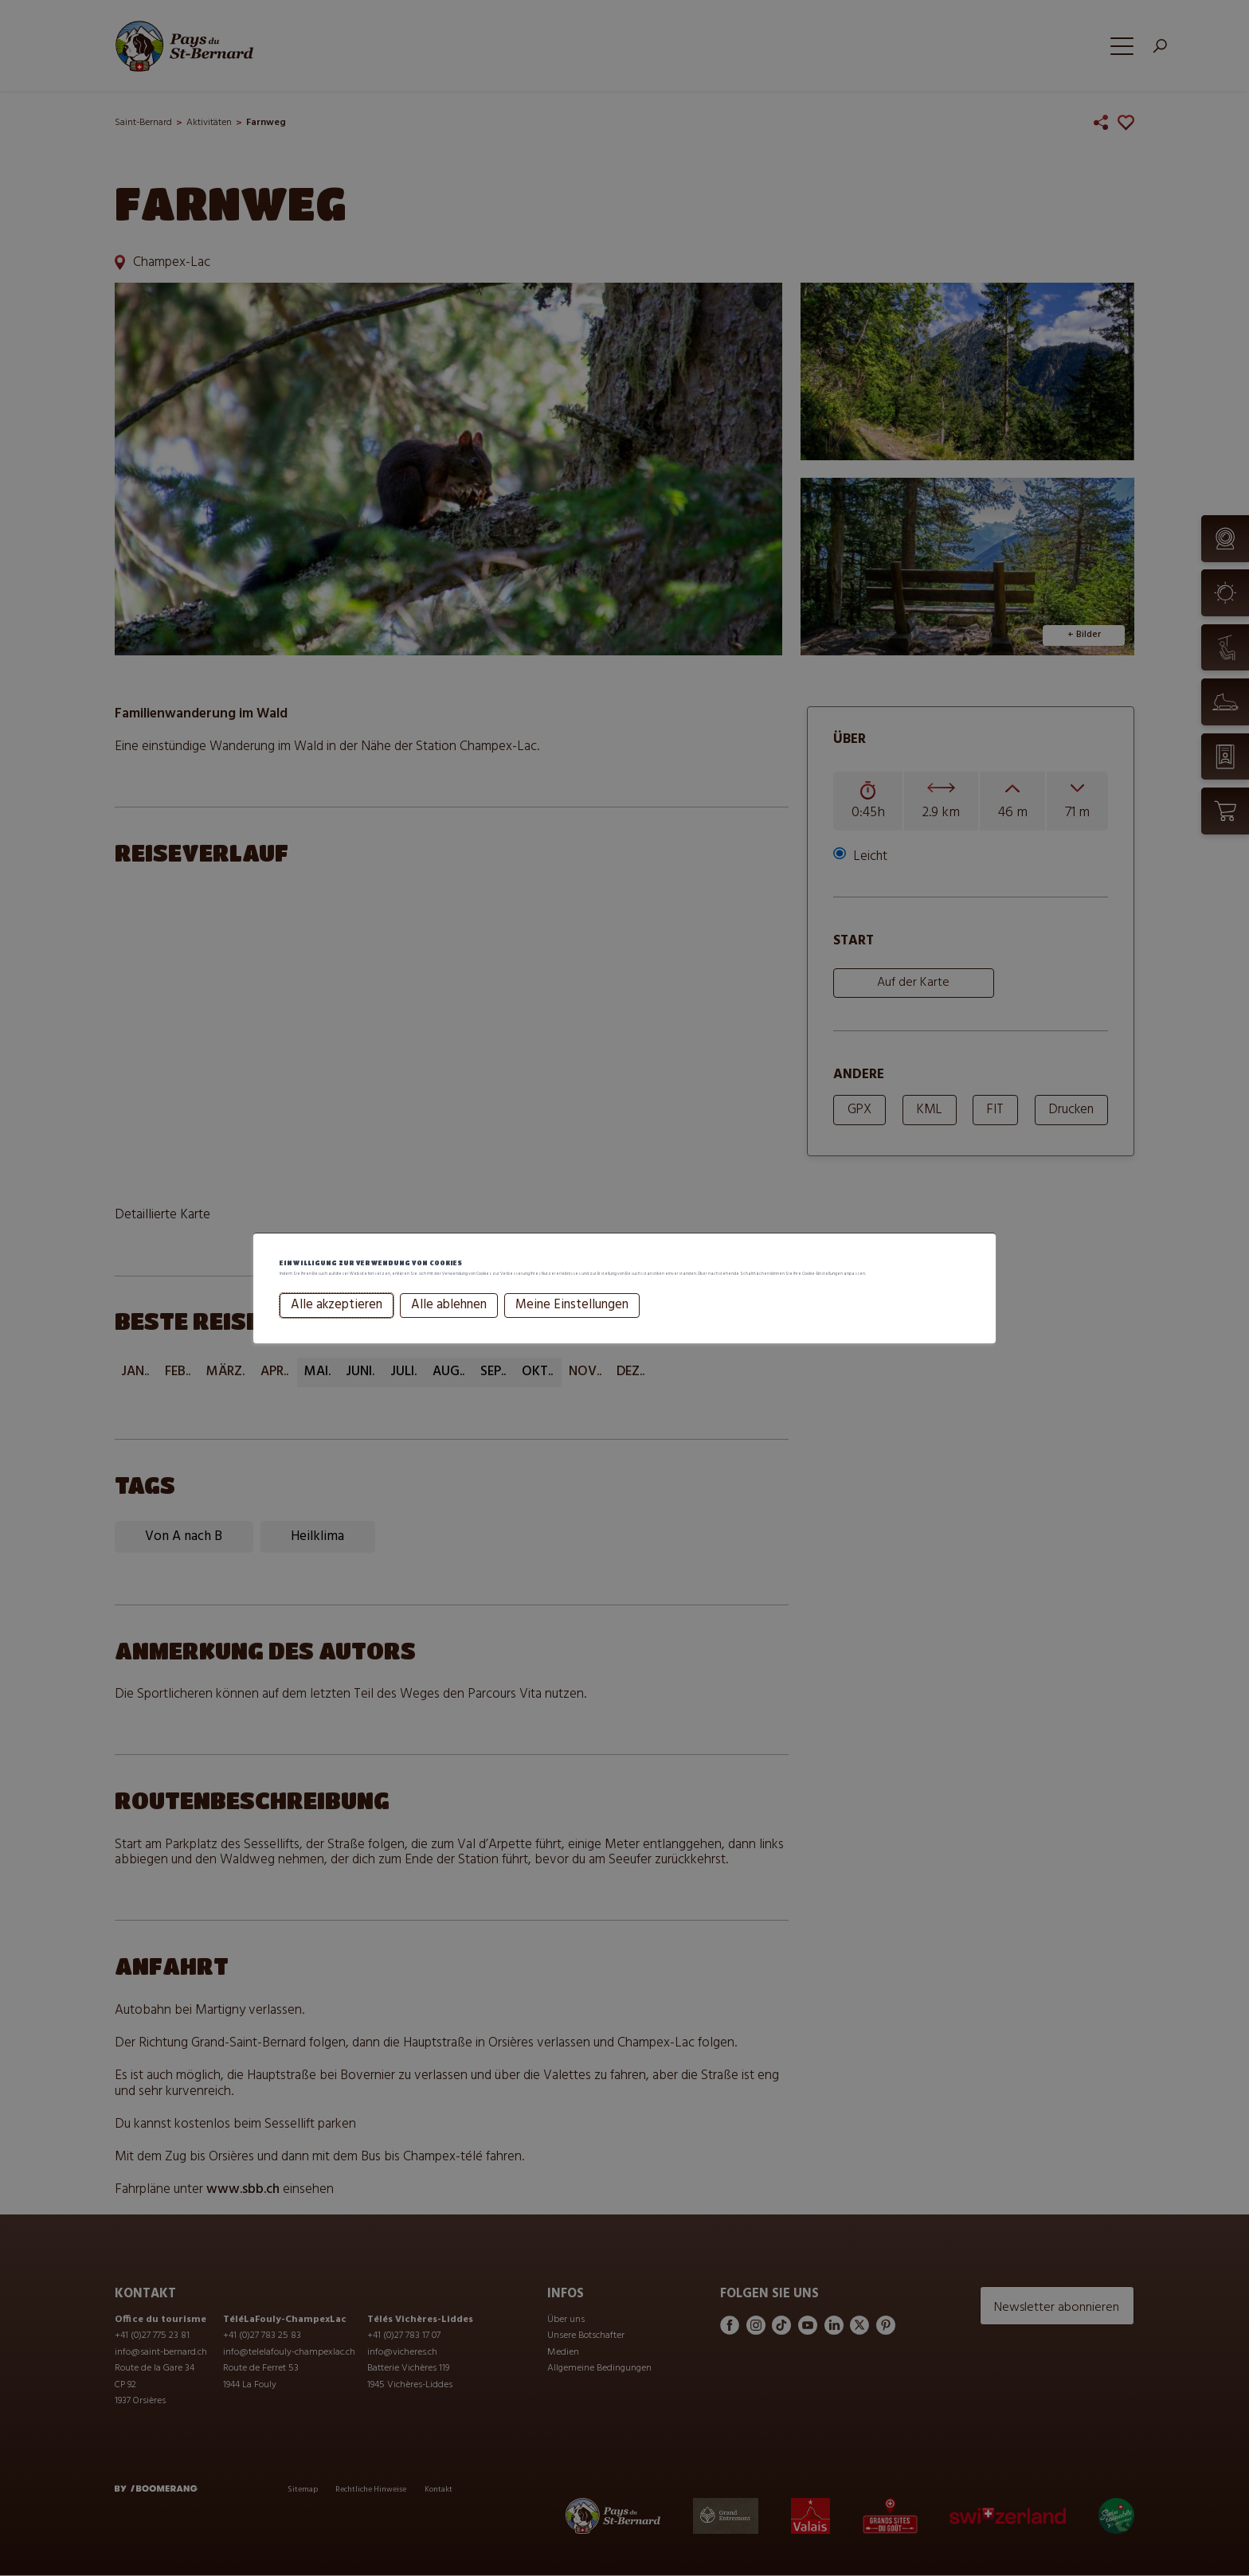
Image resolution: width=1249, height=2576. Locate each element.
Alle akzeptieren (332, 1325)
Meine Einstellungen (568, 1325)
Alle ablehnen (446, 1325)
